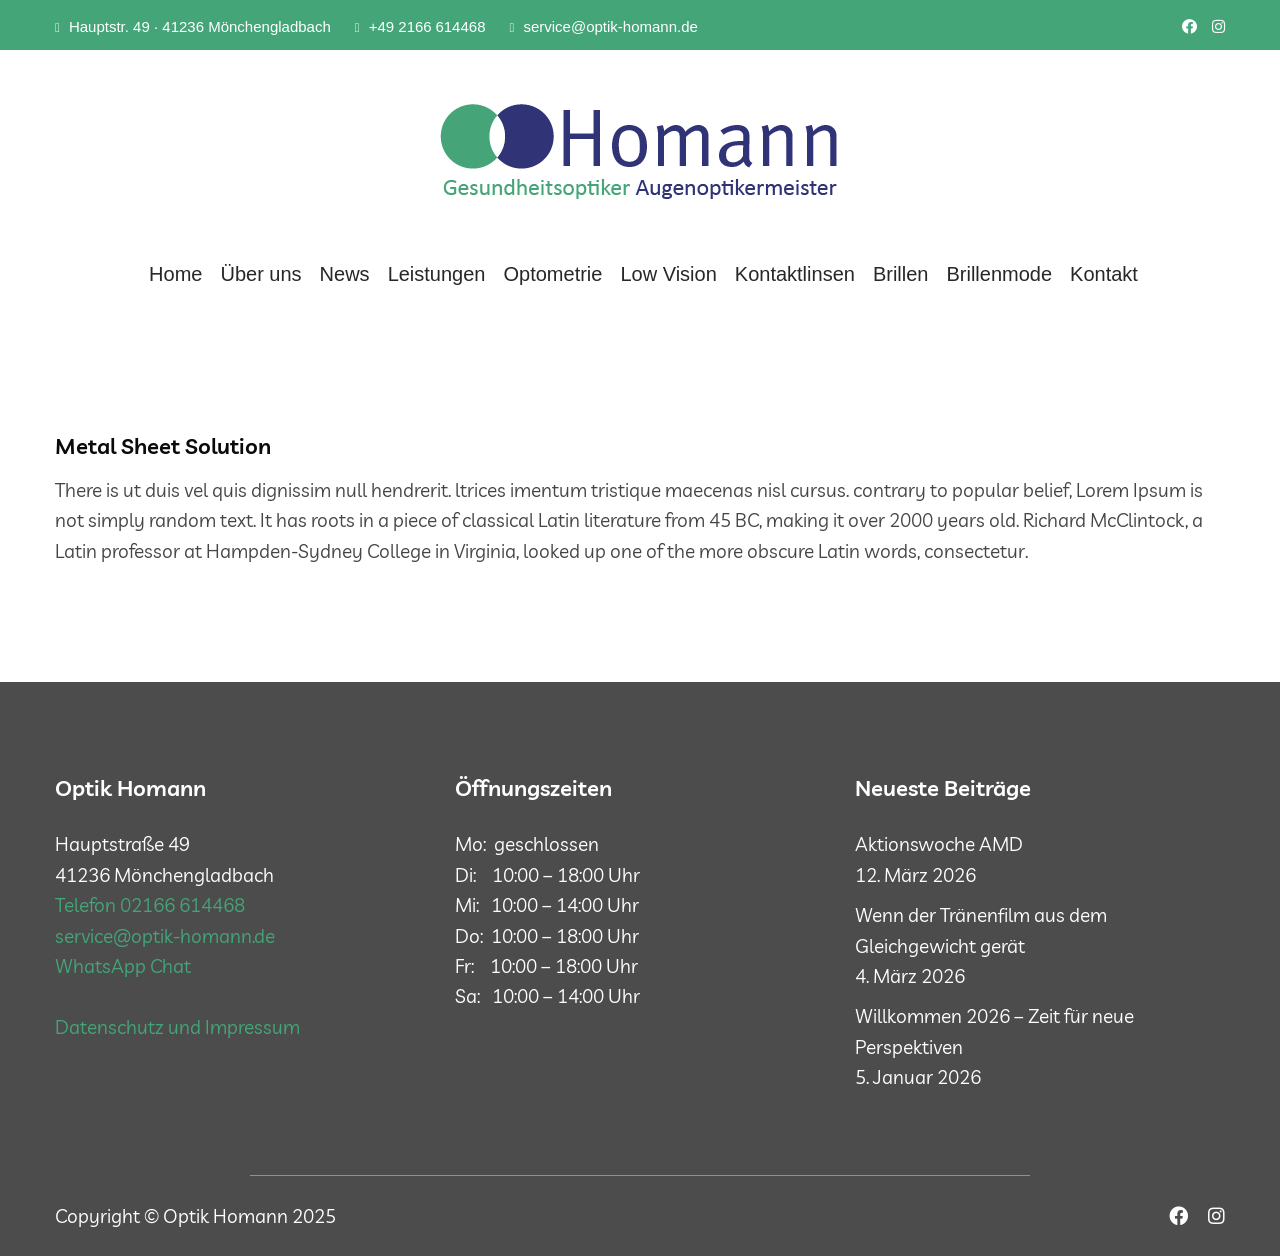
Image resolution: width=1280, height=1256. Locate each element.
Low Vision (668, 274)
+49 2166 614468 (420, 26)
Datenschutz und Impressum (177, 1027)
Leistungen (437, 274)
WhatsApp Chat (123, 966)
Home (175, 274)
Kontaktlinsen (795, 274)
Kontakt (1104, 274)
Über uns (260, 274)
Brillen (901, 274)
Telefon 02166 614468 (150, 905)
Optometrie (553, 274)
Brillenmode (999, 274)
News (345, 274)
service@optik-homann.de (603, 26)
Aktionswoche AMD (939, 844)
